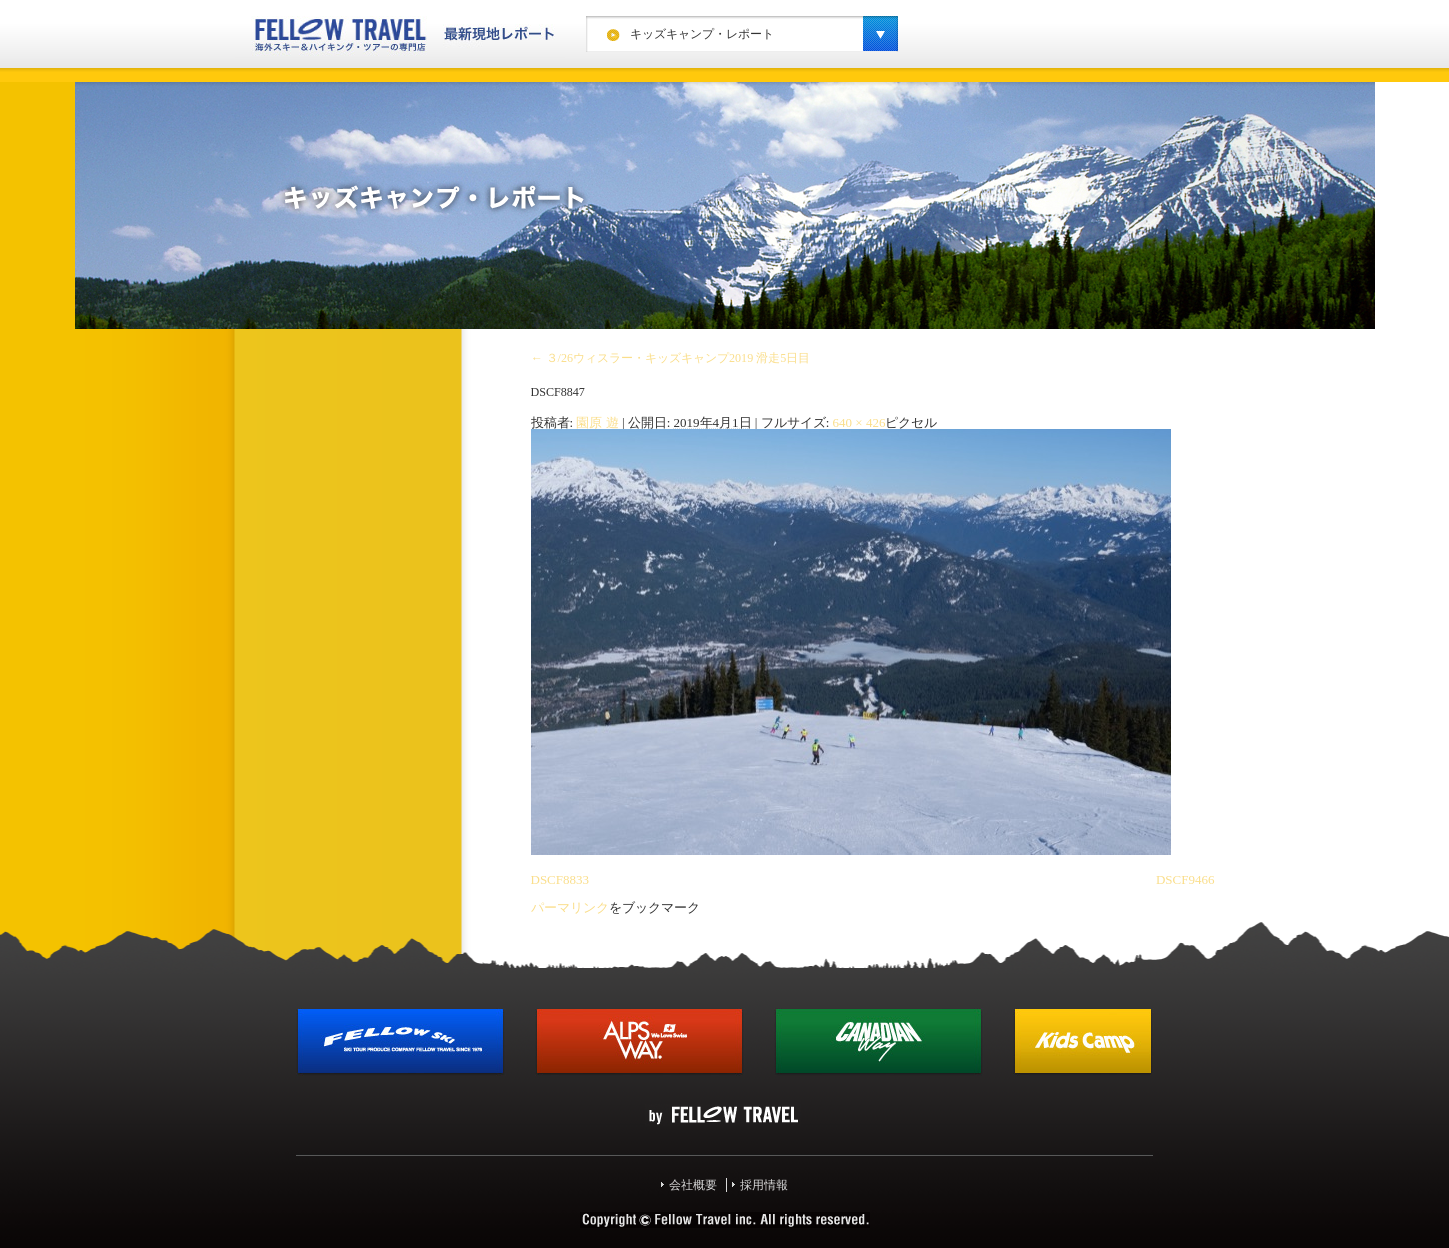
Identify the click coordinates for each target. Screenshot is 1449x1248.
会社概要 (693, 1185)
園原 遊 (597, 422)
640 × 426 (859, 422)
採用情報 (764, 1185)
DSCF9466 (1185, 879)
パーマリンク (570, 907)
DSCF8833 (560, 879)
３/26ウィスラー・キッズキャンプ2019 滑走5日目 (671, 358)
